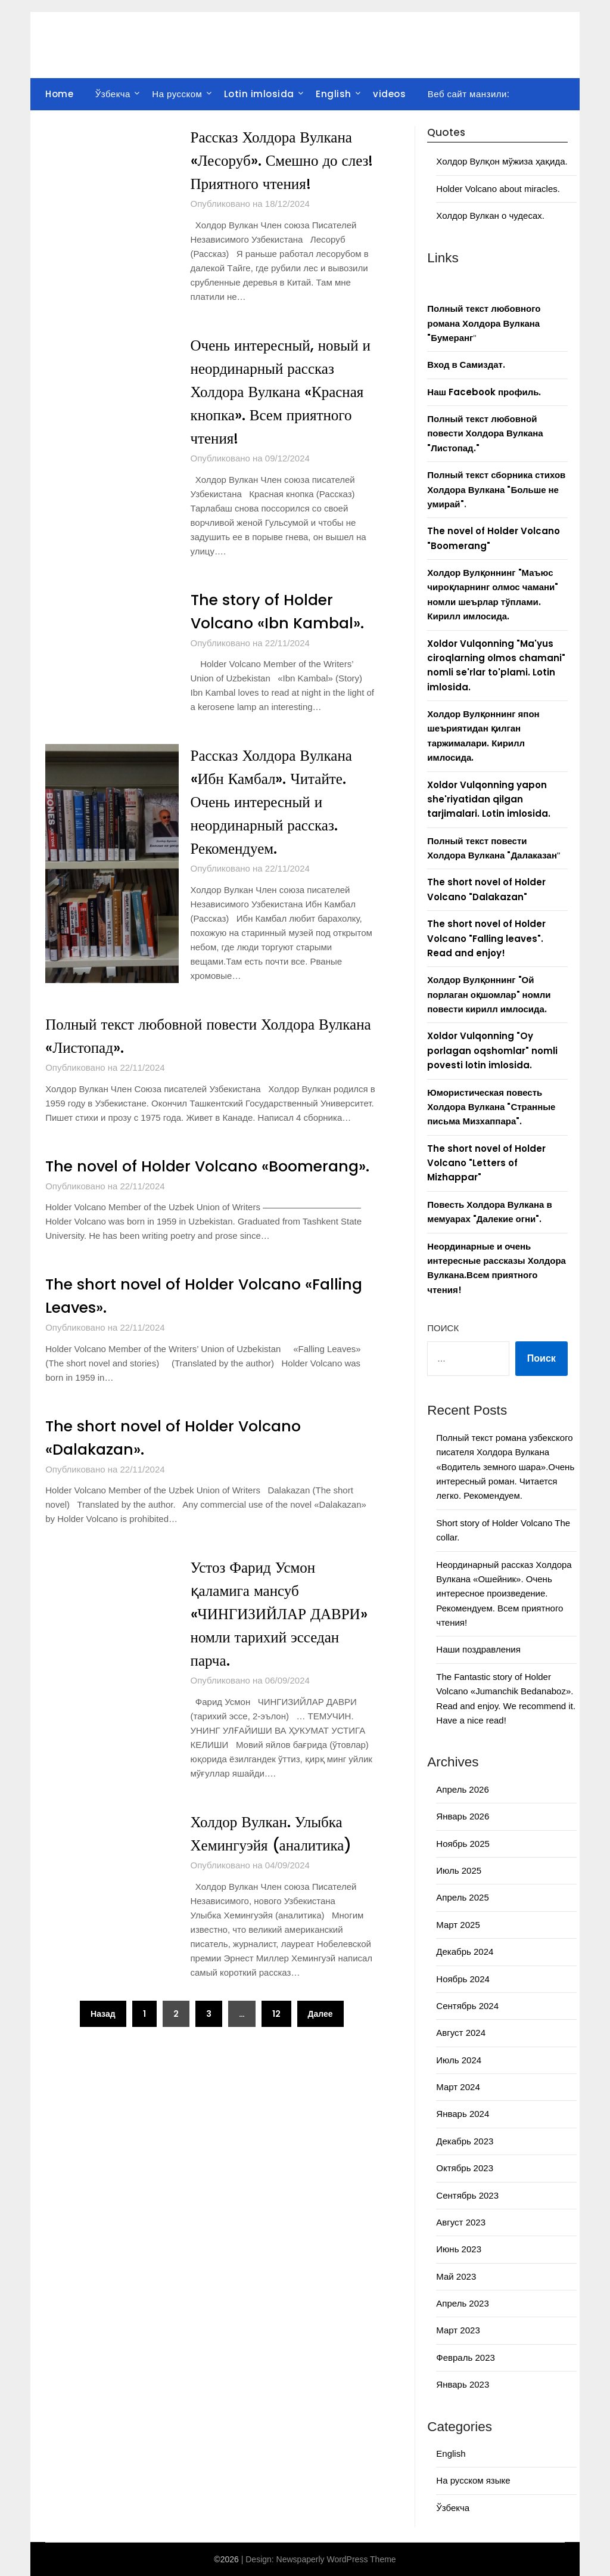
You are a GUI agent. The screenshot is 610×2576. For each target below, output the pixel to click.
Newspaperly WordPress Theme (336, 2559)
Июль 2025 (458, 1870)
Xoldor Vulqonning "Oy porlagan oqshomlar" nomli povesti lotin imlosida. (492, 1050)
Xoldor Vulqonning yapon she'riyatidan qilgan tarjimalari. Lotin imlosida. (488, 799)
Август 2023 (460, 2222)
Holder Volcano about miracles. (498, 189)
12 (276, 2037)
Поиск (443, 1328)
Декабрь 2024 (464, 1951)
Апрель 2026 (462, 1789)
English (333, 94)
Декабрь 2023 (464, 2141)
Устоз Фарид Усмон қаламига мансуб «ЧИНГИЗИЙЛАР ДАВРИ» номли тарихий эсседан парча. (283, 1637)
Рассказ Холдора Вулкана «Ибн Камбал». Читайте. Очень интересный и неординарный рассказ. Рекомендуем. (275, 802)
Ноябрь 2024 (463, 1979)
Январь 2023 (462, 2384)
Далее (320, 2037)
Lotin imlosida (259, 94)
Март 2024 (458, 2087)
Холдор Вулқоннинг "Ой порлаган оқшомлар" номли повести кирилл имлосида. (488, 994)
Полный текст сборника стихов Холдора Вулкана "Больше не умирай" (496, 489)
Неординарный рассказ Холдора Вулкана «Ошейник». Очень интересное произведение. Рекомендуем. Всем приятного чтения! (503, 1594)
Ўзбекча (112, 94)
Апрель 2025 (462, 1897)
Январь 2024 (462, 2114)
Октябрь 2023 (464, 2168)
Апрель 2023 (462, 2303)
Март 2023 (458, 2330)
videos (389, 94)
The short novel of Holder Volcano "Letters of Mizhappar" (486, 1163)
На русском (177, 94)
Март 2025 (458, 1925)
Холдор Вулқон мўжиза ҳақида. (501, 161)
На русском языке (473, 2480)
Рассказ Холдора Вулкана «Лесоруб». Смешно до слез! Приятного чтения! (275, 160)
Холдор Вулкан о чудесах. (490, 215)
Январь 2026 (462, 1816)
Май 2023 (456, 2276)
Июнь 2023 (458, 2249)
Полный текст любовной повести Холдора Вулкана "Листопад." (485, 433)
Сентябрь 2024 (467, 2006)
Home (59, 94)
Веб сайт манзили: (469, 94)
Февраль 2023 (465, 2357)
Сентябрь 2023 (467, 2195)
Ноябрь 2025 (463, 1844)
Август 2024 (460, 2033)
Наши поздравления (478, 1649)
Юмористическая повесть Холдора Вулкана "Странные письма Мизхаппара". (491, 1107)
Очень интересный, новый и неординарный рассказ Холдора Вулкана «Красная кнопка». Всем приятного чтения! (284, 391)
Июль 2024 (458, 2060)
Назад (103, 2037)
